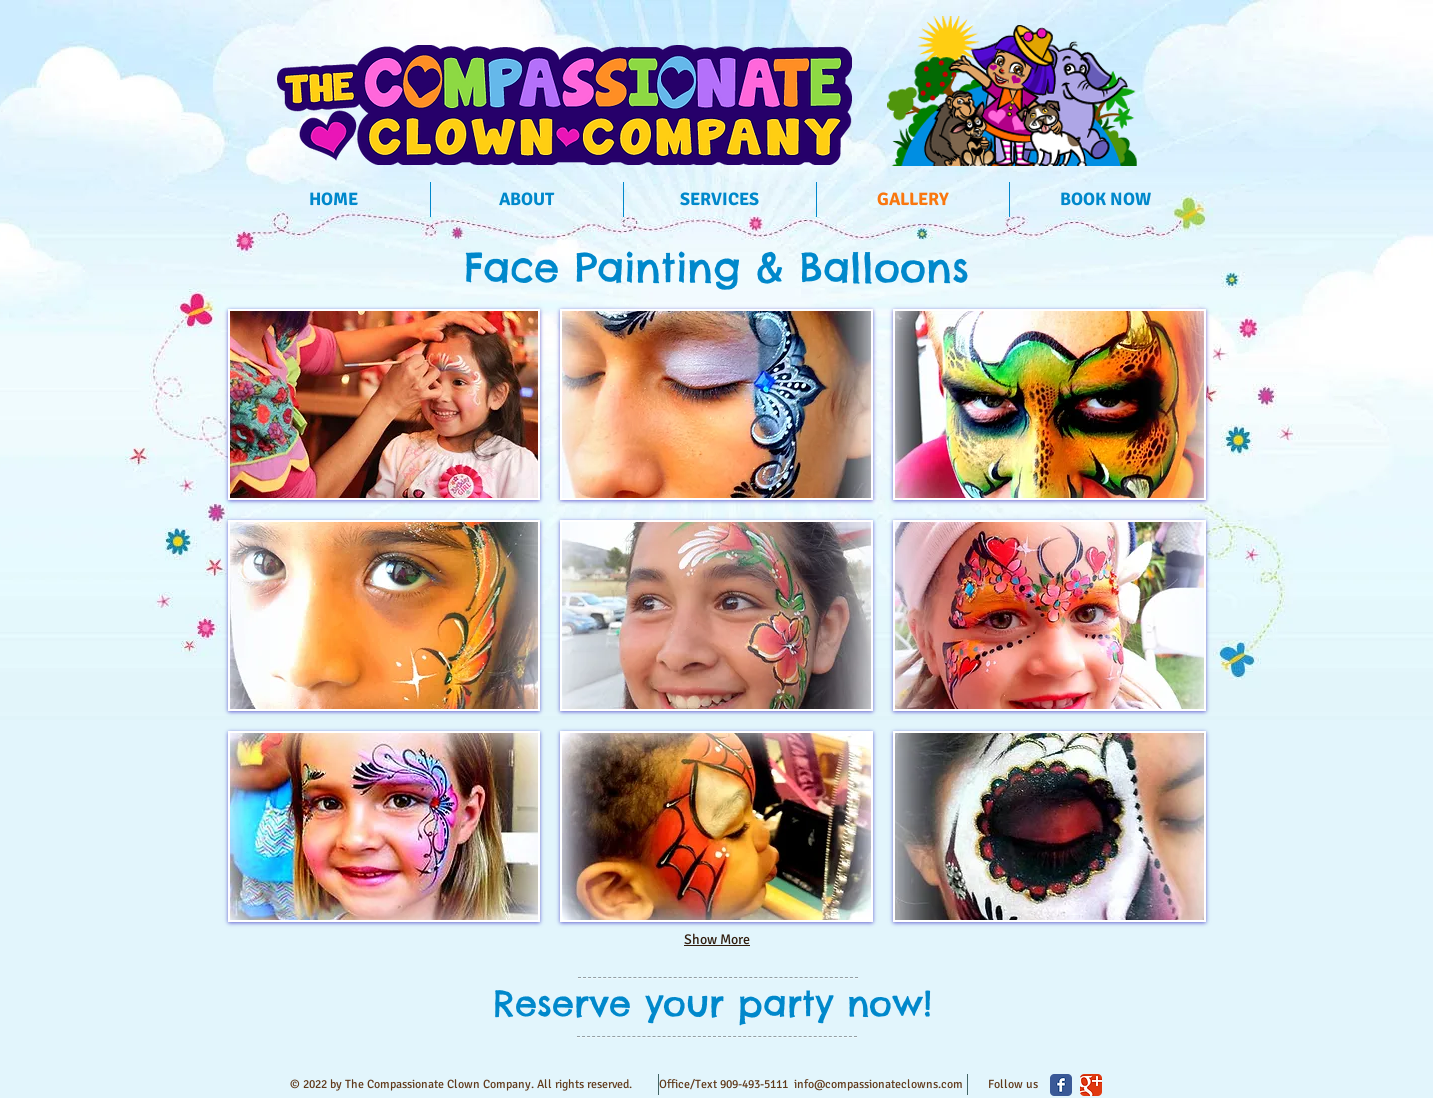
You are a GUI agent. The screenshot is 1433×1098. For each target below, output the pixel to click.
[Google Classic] (1091, 1085)
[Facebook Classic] (1061, 1085)
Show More (717, 939)
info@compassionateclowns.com (878, 1084)
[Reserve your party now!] (712, 1003)
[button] (384, 404)
